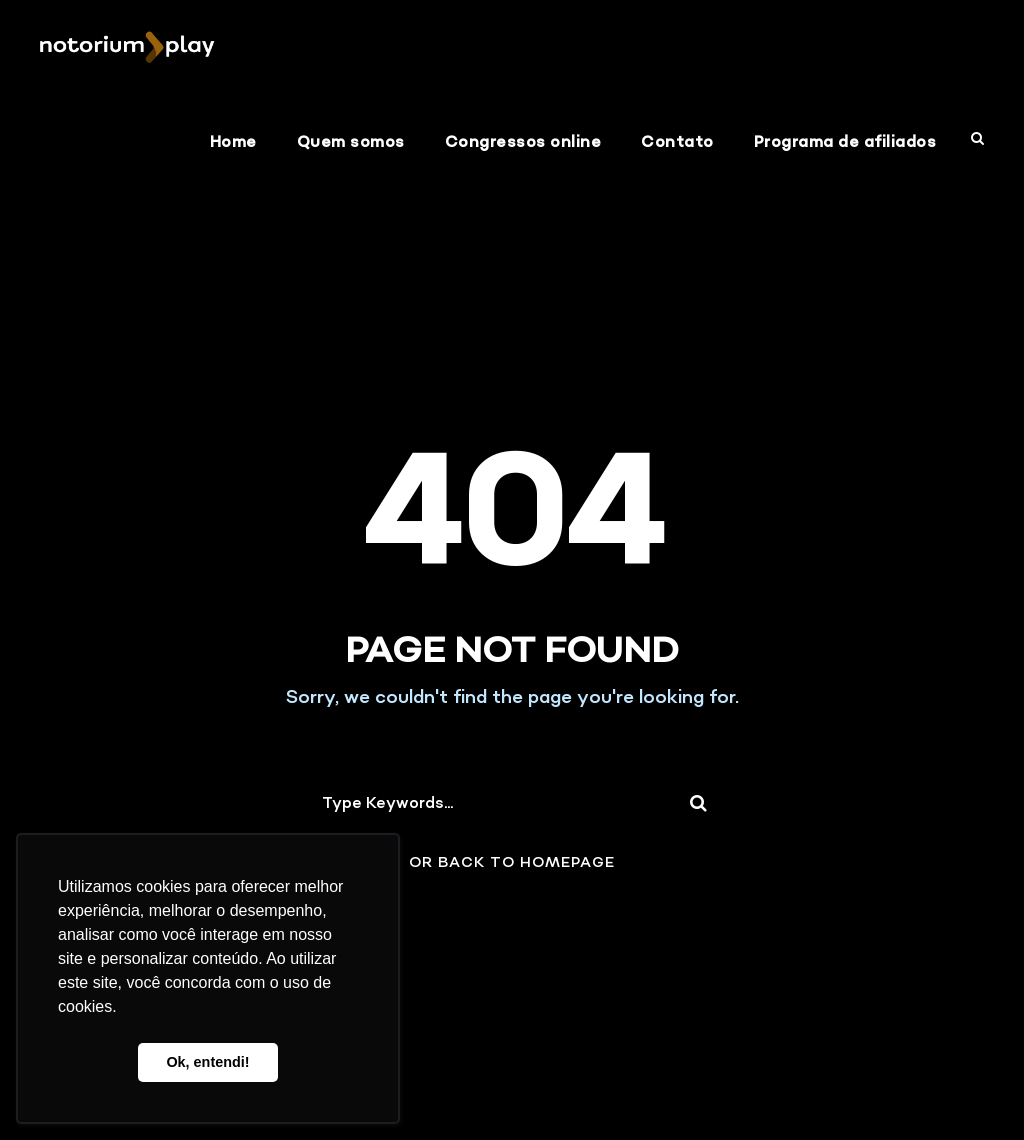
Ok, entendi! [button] (207, 1062)
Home (233, 142)
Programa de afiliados (845, 142)
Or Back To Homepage (512, 863)
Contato (677, 142)
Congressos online (523, 142)
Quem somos (351, 142)
